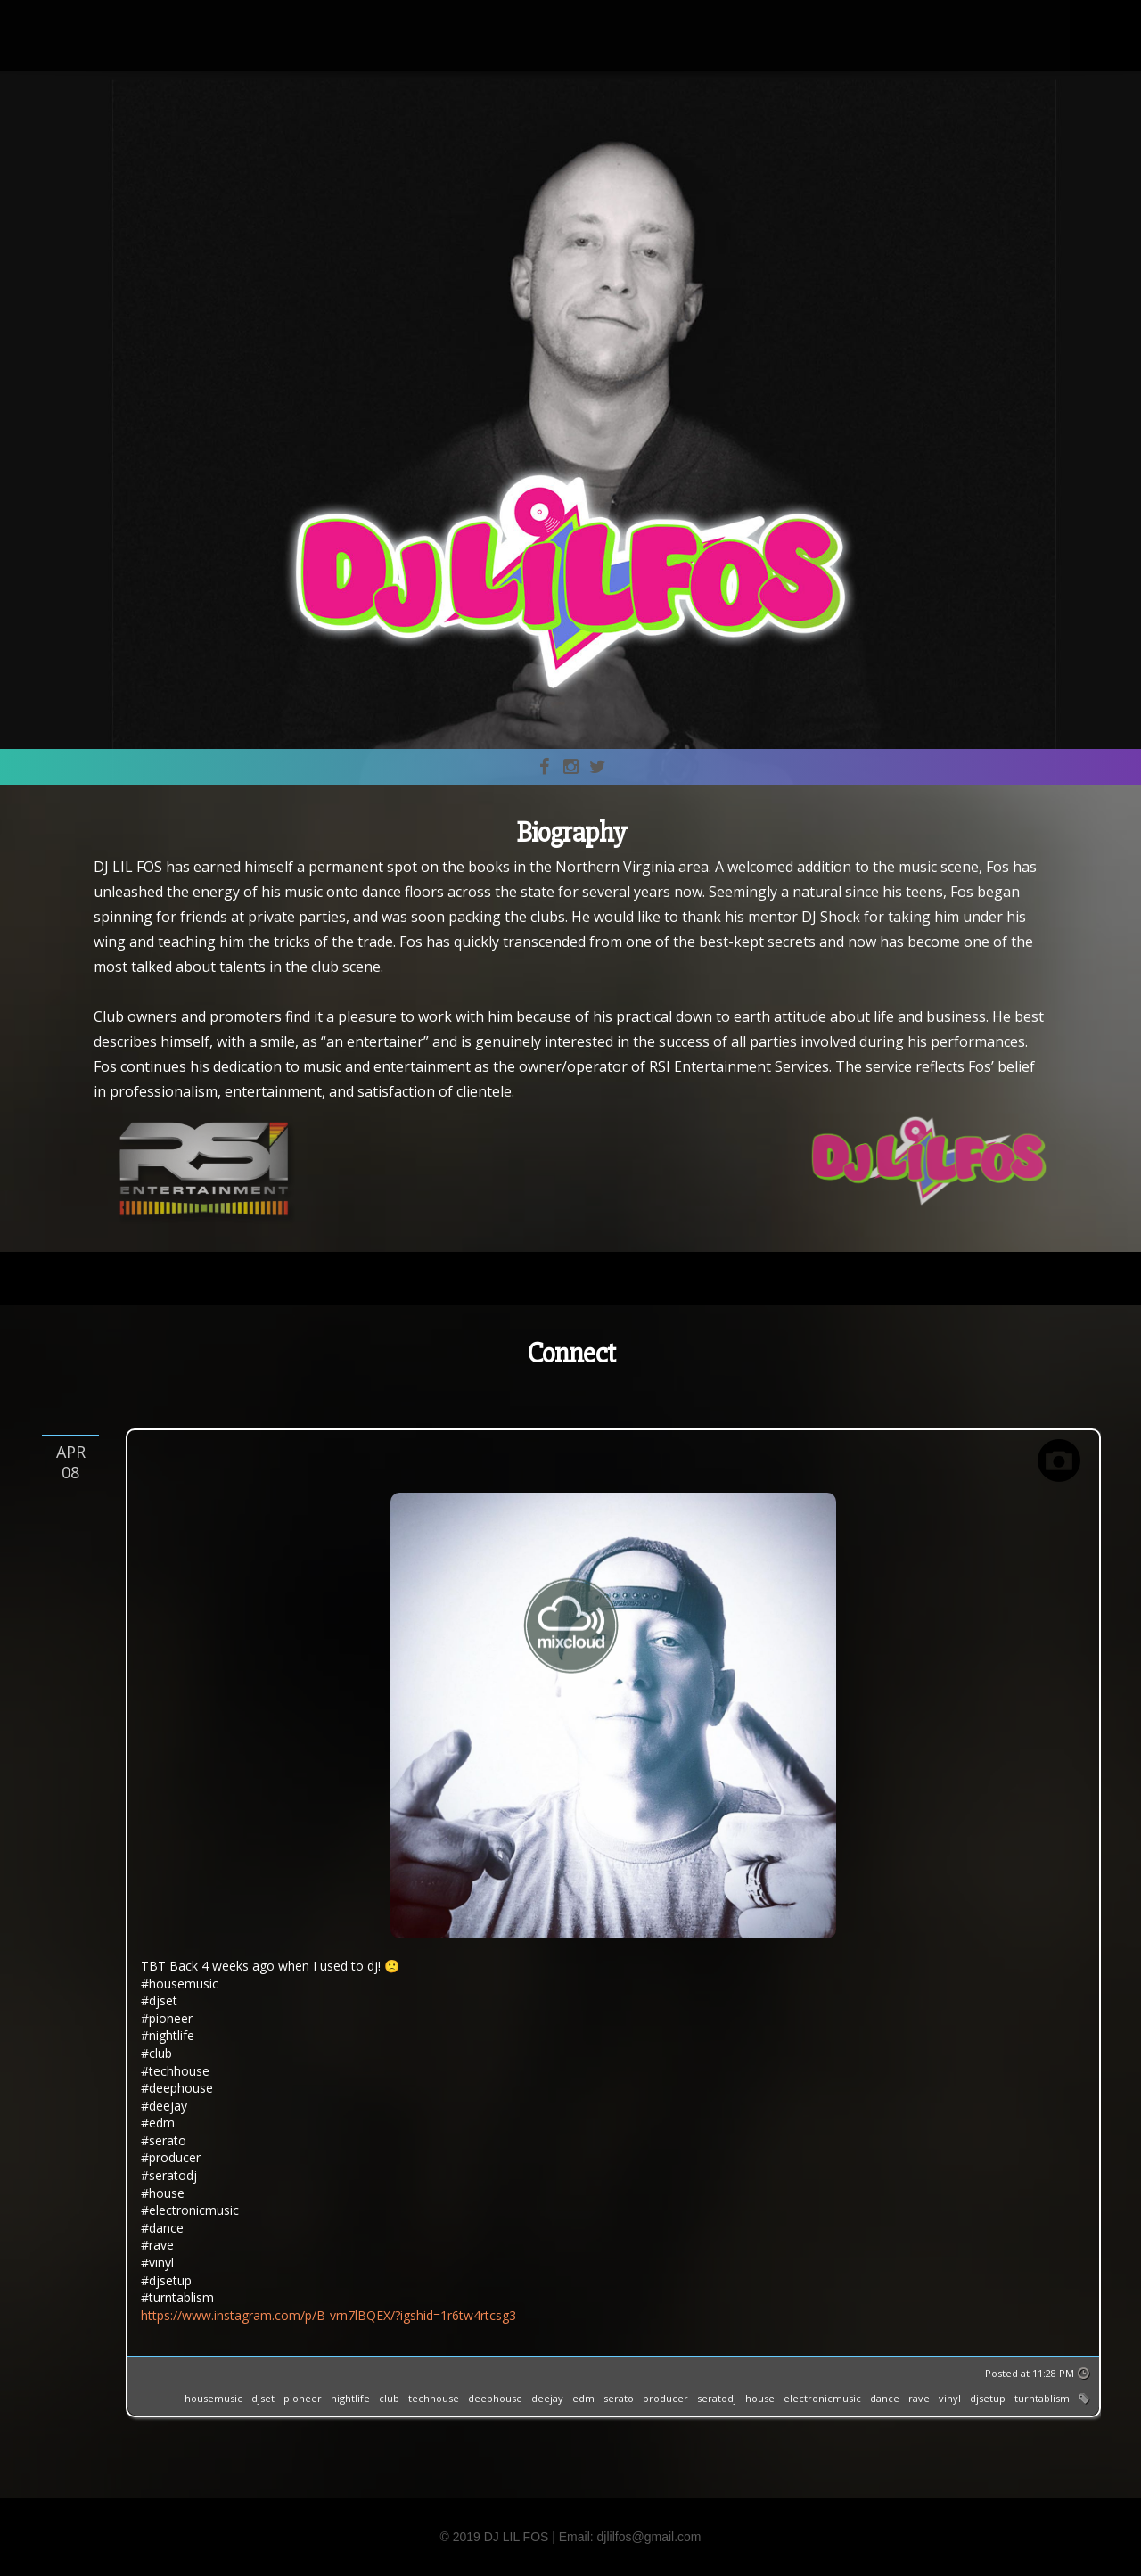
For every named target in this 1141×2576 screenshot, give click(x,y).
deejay (547, 2398)
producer (665, 2398)
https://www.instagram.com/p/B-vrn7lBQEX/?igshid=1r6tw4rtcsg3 (328, 2315)
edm (583, 2398)
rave (919, 2398)
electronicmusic (822, 2398)
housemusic (213, 2398)
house (760, 2398)
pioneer (302, 2398)
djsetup (988, 2398)
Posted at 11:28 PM (1029, 2373)
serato (618, 2398)
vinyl (950, 2398)
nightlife (350, 2398)
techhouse (433, 2398)
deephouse (495, 2398)
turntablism (1042, 2398)
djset (263, 2398)
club (389, 2398)
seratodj (716, 2398)
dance (884, 2398)
